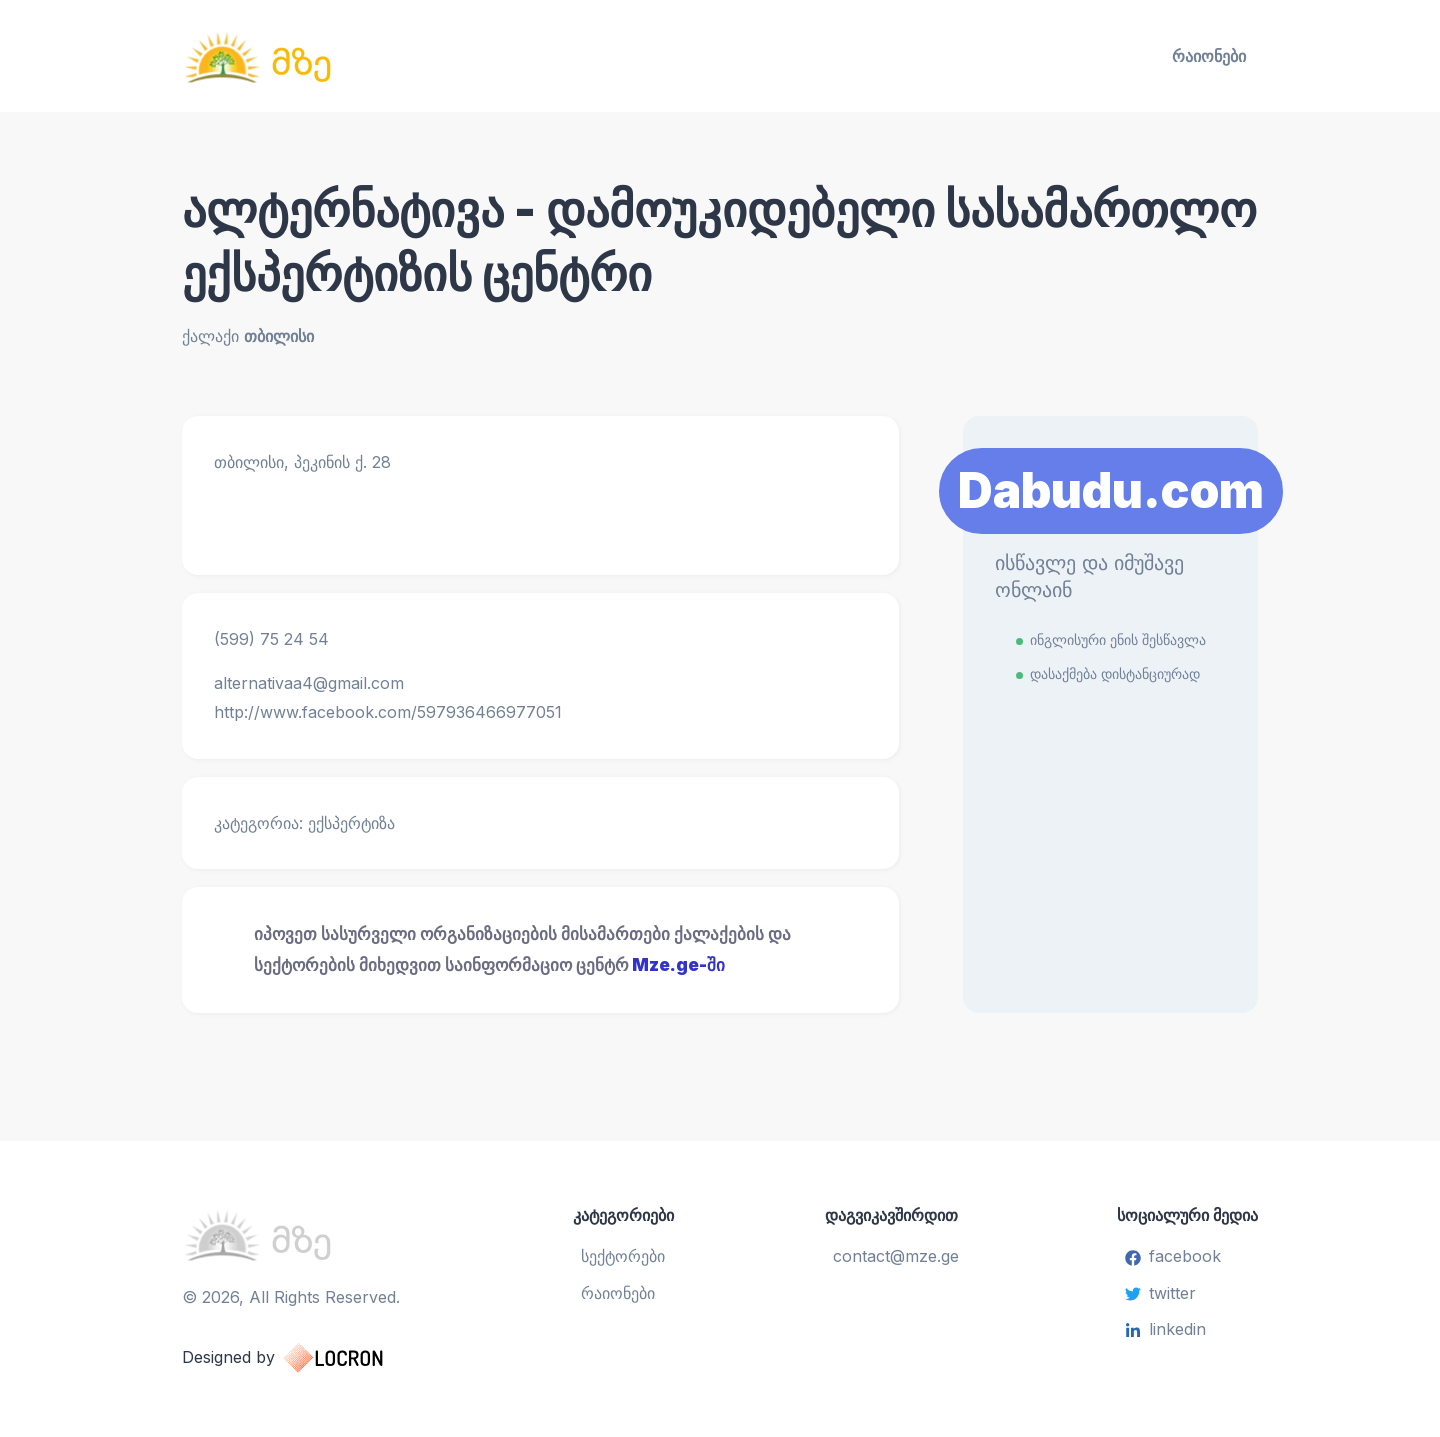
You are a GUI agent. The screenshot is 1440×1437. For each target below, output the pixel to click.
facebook (1173, 1256)
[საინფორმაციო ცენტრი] (356, 56)
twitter (1160, 1293)
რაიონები (1209, 56)
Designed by (302, 1358)
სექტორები (623, 1256)
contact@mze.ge (896, 1256)
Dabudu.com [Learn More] (1111, 490)
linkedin (1165, 1329)
